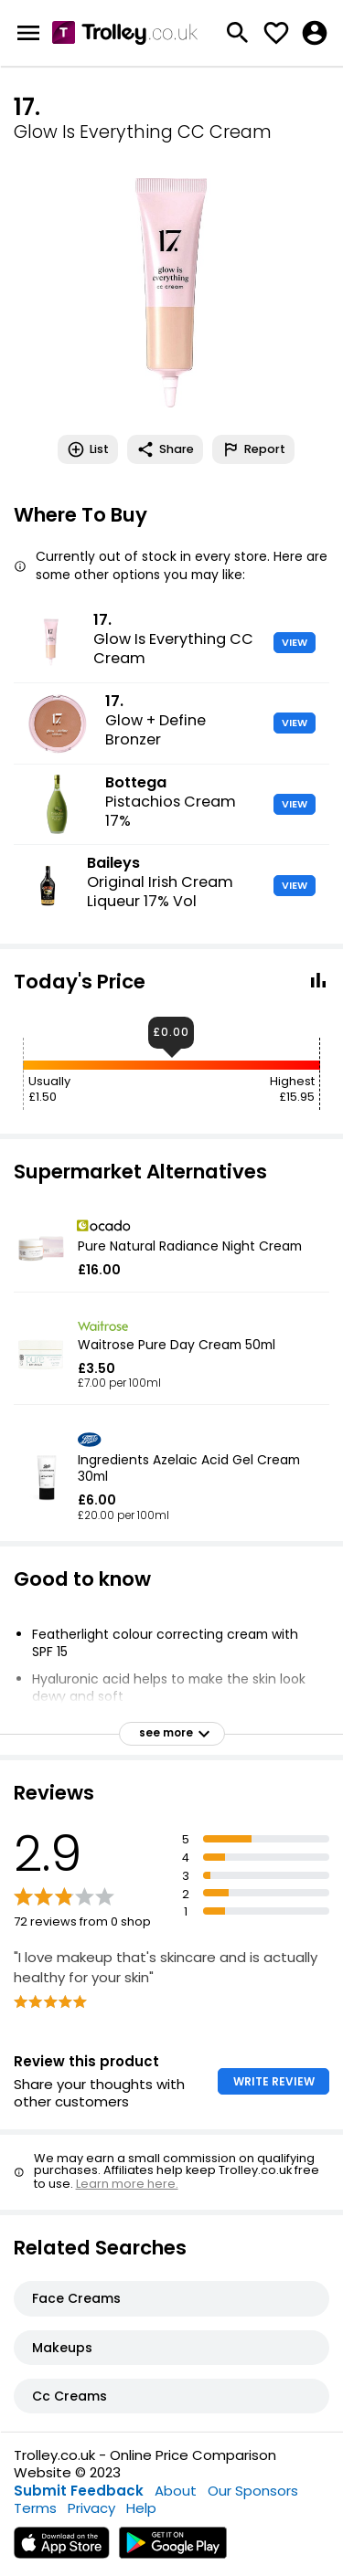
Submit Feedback (79, 2490)
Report (253, 449)
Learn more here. (127, 2183)
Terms (35, 2508)
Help (141, 2508)
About (176, 2490)
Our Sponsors (253, 2490)
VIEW (294, 642)
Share (165, 449)
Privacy (91, 2508)
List (88, 449)
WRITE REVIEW (274, 2081)
